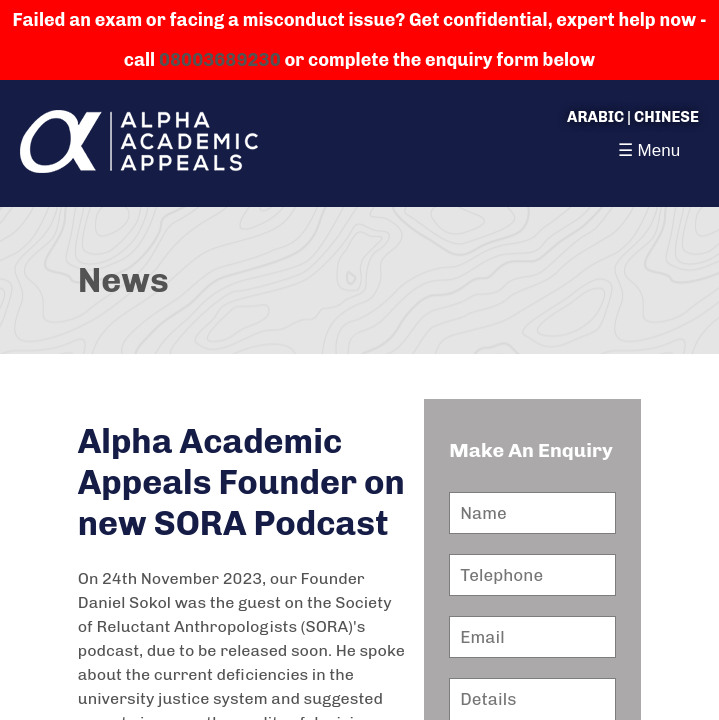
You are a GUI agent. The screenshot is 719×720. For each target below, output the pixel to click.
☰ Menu (649, 150)
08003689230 (220, 60)
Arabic (595, 117)
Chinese (666, 117)
